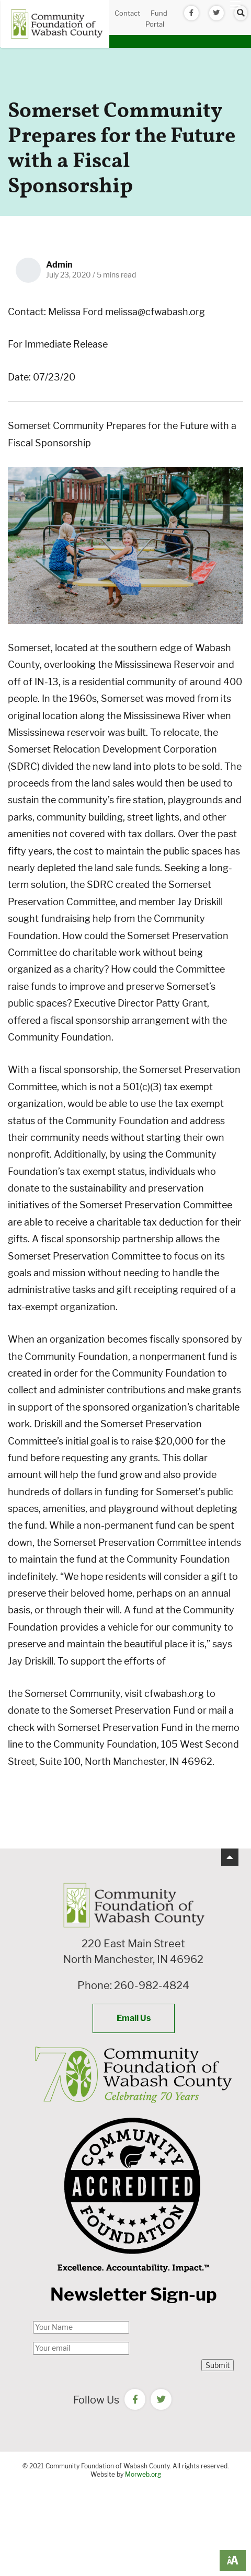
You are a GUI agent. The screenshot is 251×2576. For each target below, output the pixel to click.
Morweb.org (143, 2474)
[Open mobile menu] (235, 5)
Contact (127, 13)
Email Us (134, 2018)
